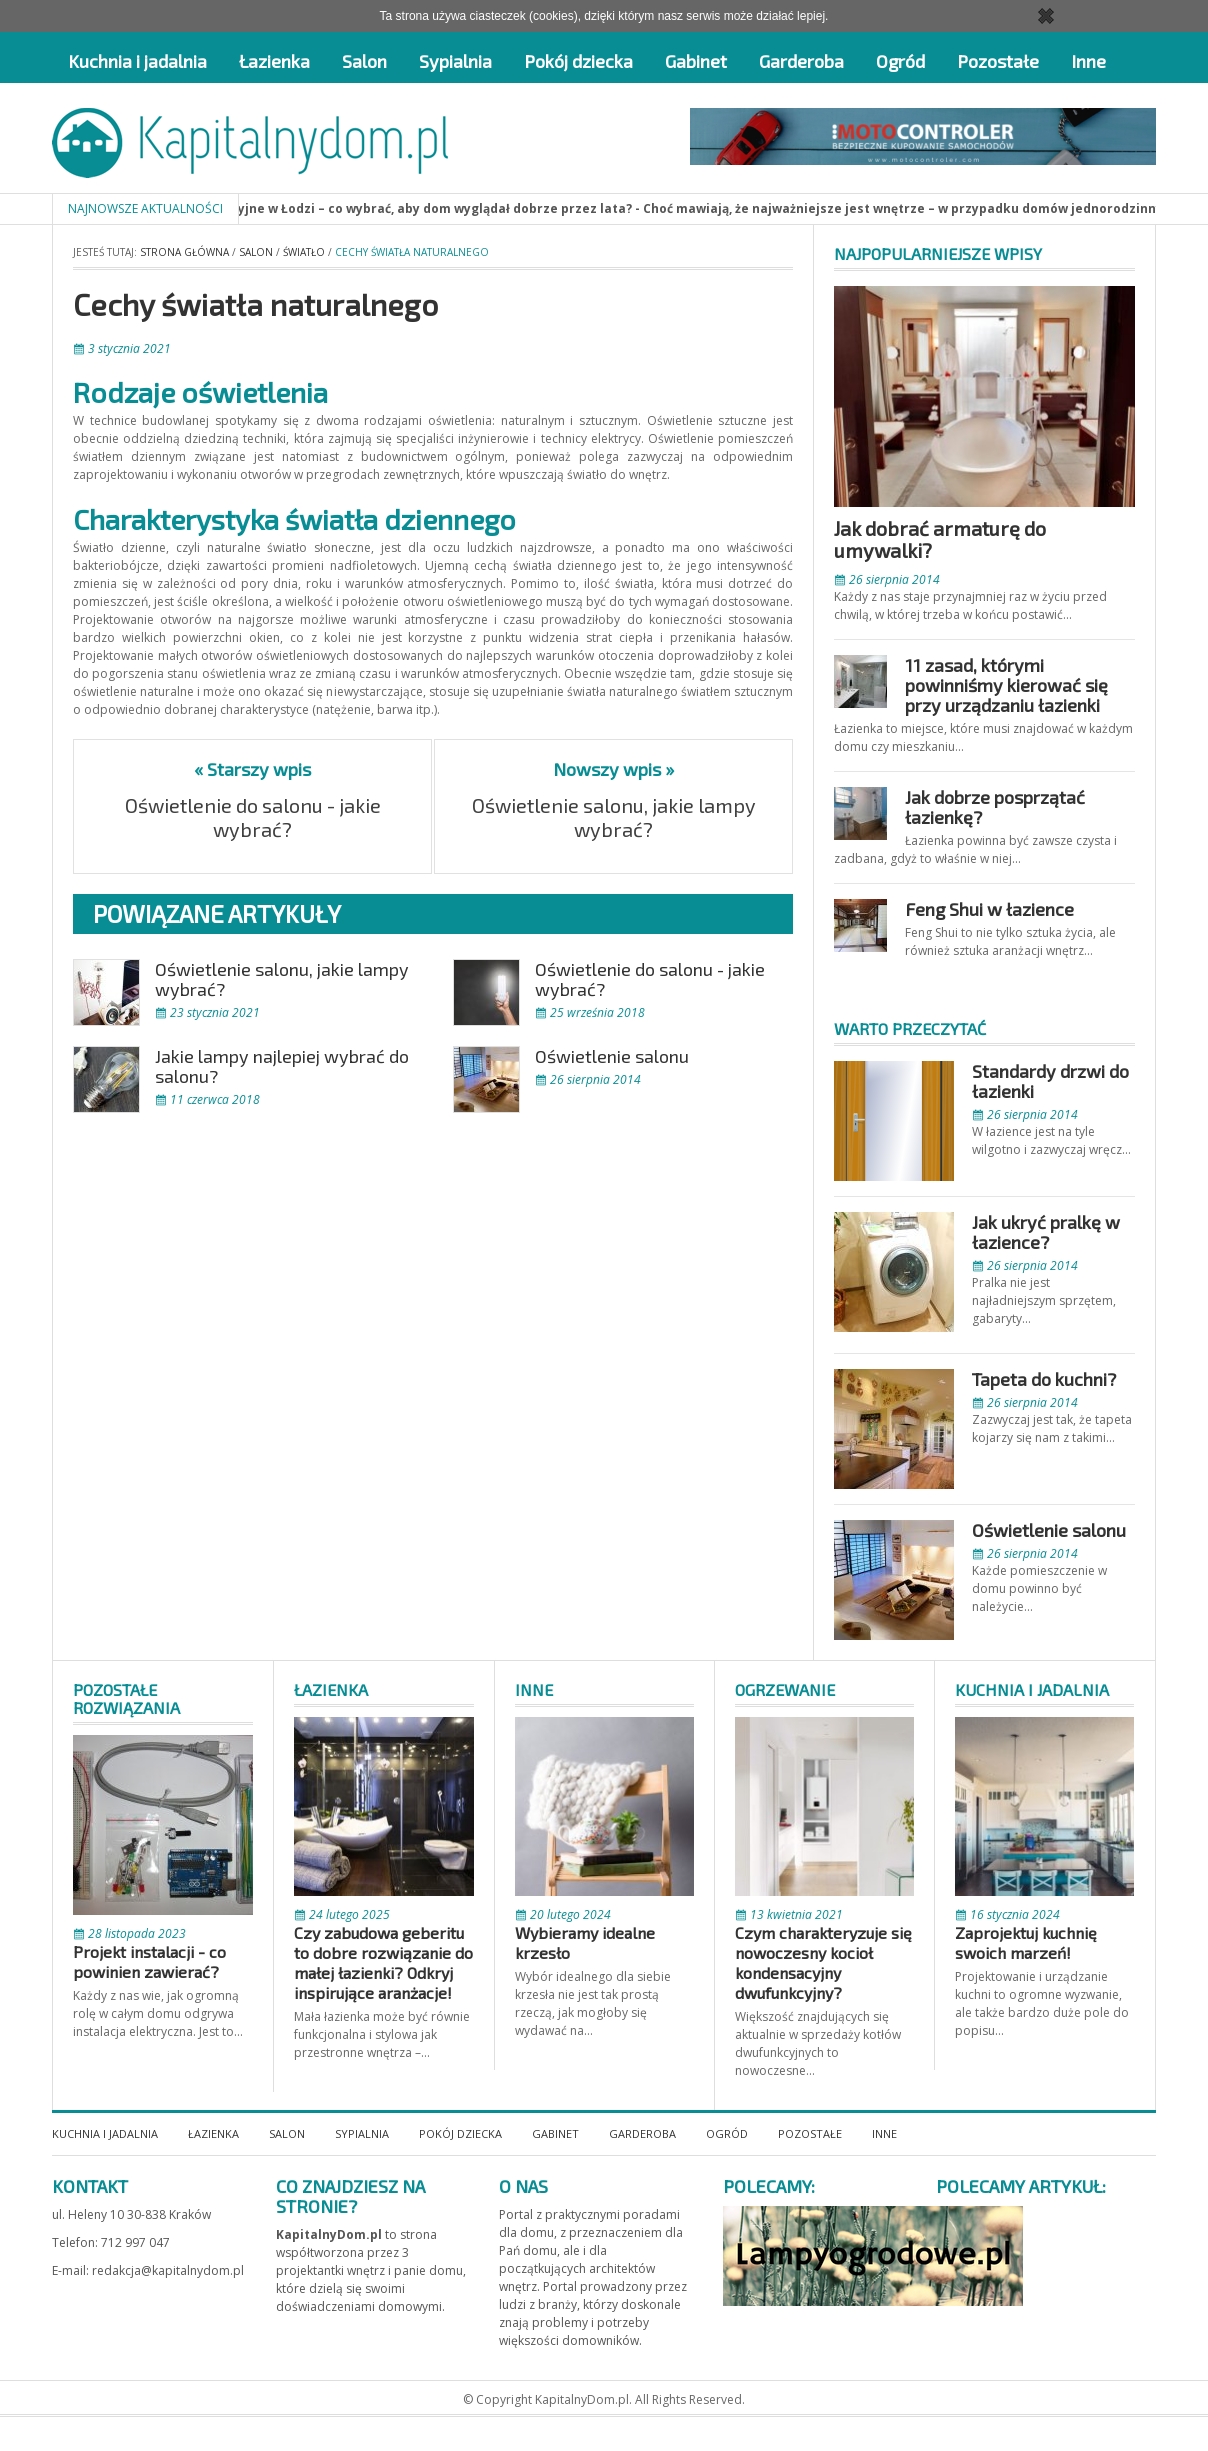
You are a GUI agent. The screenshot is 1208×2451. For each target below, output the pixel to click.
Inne (1088, 61)
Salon (364, 61)
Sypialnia (455, 61)
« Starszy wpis (252, 769)
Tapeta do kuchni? (1044, 1379)
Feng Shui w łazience (989, 909)
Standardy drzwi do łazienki (1050, 1081)
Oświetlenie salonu (612, 1056)
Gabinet (696, 61)
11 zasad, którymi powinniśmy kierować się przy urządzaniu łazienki (1006, 685)
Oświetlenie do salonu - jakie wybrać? (253, 817)
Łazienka (274, 61)
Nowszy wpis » (613, 769)
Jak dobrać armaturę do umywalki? (940, 539)
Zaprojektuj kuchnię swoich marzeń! (1026, 1942)
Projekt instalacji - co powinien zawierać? (149, 1961)
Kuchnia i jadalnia (137, 61)
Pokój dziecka (578, 61)
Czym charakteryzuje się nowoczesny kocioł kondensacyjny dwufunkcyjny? (823, 1962)
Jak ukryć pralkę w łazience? (1046, 1232)
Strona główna (184, 252)
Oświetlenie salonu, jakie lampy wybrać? (614, 817)
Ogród (900, 61)
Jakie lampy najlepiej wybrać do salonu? (282, 1066)
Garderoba (801, 61)
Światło (304, 252)
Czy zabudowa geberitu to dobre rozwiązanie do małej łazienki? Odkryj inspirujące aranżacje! (383, 1962)
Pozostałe (998, 61)
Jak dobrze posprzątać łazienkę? (995, 807)
